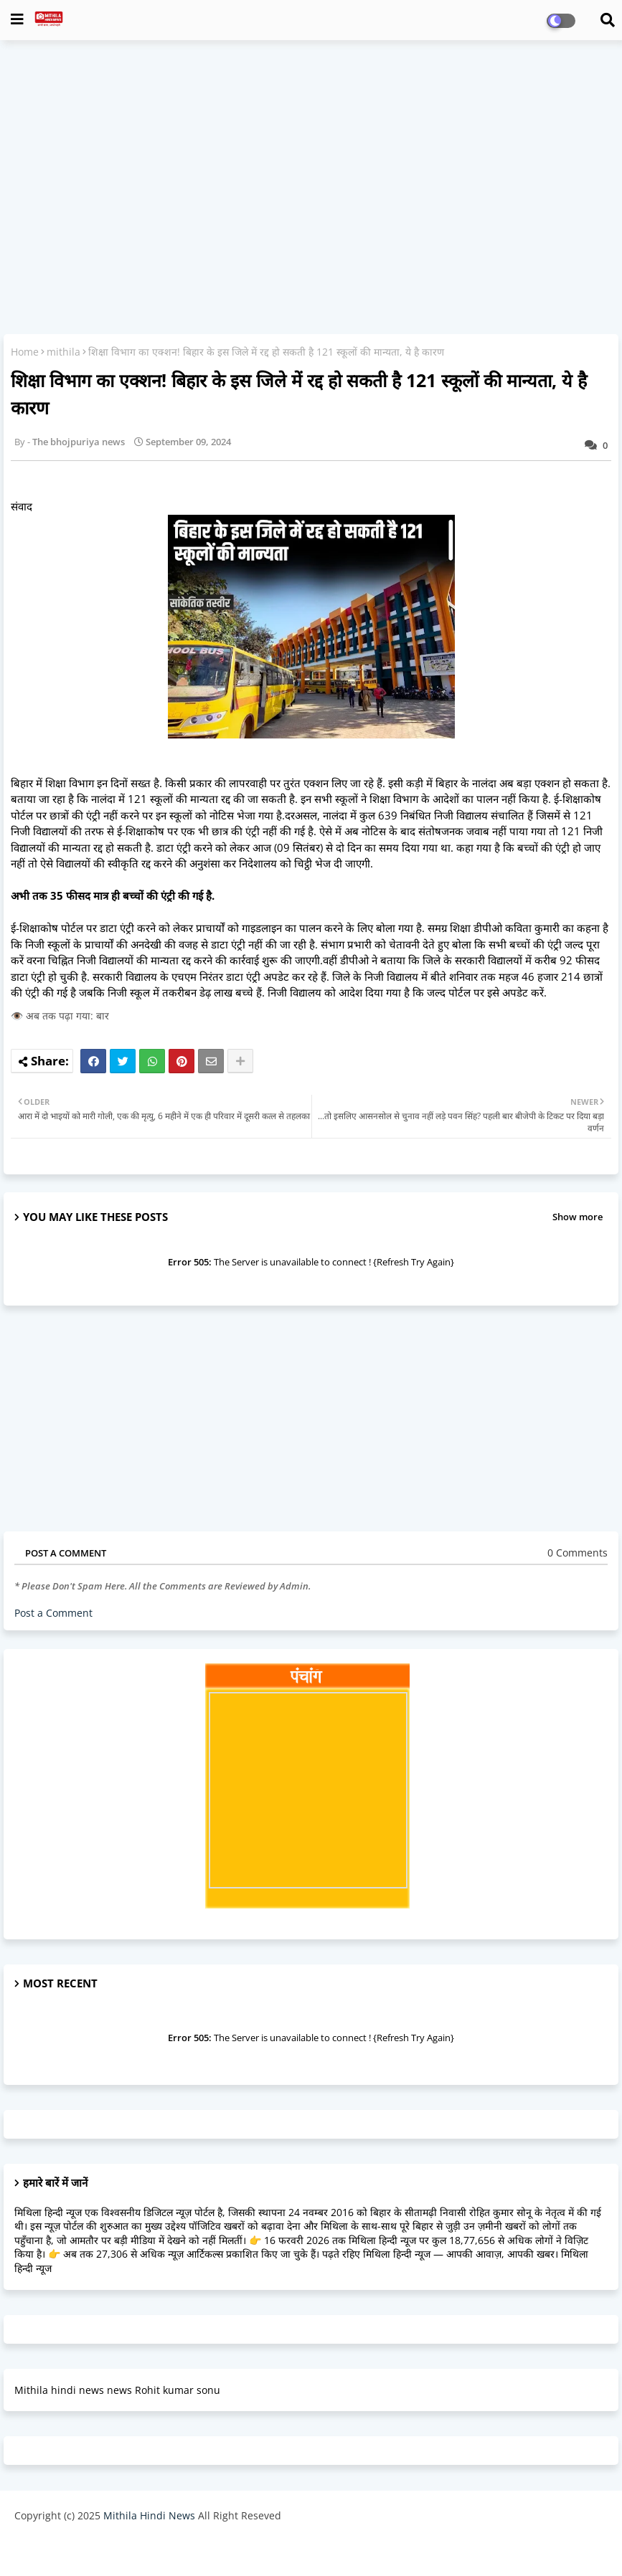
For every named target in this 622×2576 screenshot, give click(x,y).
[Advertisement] (311, 154)
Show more (577, 1216)
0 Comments (577, 1552)
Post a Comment (53, 1613)
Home (25, 351)
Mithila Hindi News (149, 2515)
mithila (63, 351)
